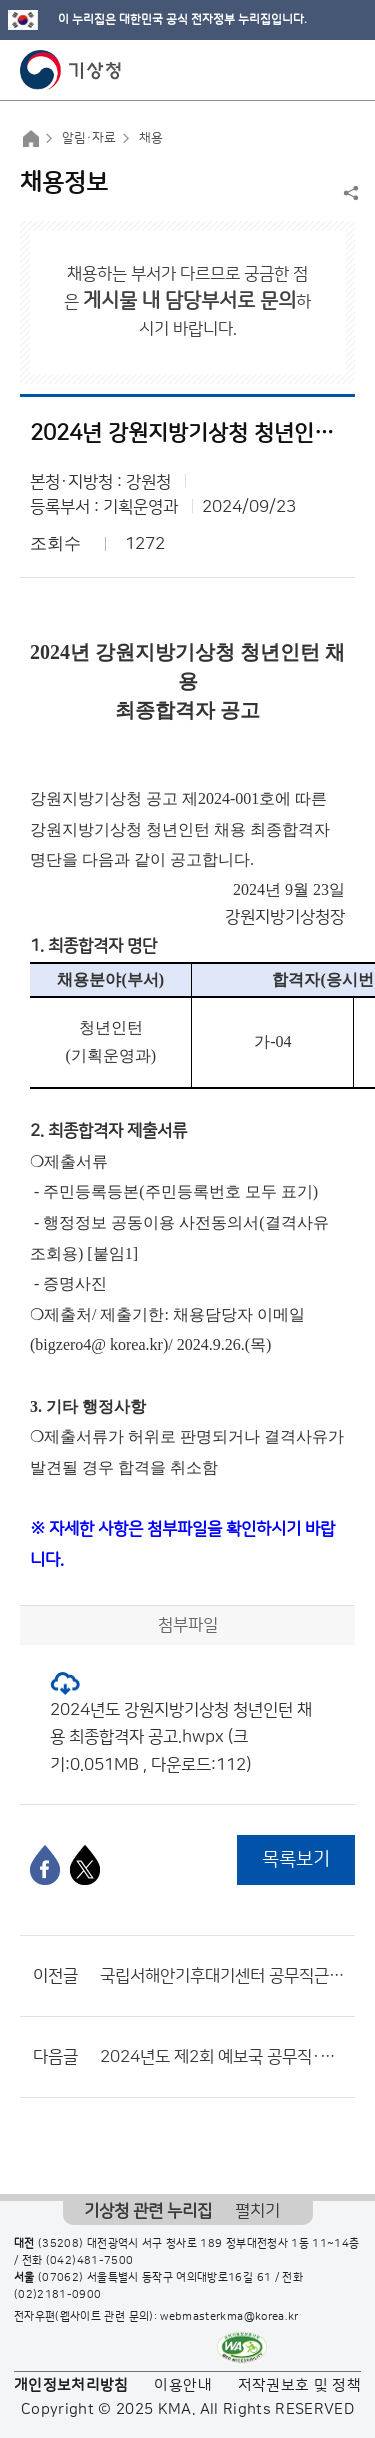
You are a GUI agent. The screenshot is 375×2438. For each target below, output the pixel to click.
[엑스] (85, 1865)
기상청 (71, 70)
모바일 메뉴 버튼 (342, 70)
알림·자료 (89, 138)
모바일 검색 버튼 (310, 70)
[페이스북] (45, 1865)
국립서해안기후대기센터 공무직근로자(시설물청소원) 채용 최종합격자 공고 (222, 1976)
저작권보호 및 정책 (300, 2385)
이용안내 (182, 2385)
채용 (151, 138)
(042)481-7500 (90, 2261)
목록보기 (296, 1859)
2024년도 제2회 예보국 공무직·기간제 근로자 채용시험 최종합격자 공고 (222, 2057)
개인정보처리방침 (71, 2385)
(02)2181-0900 (58, 2295)
